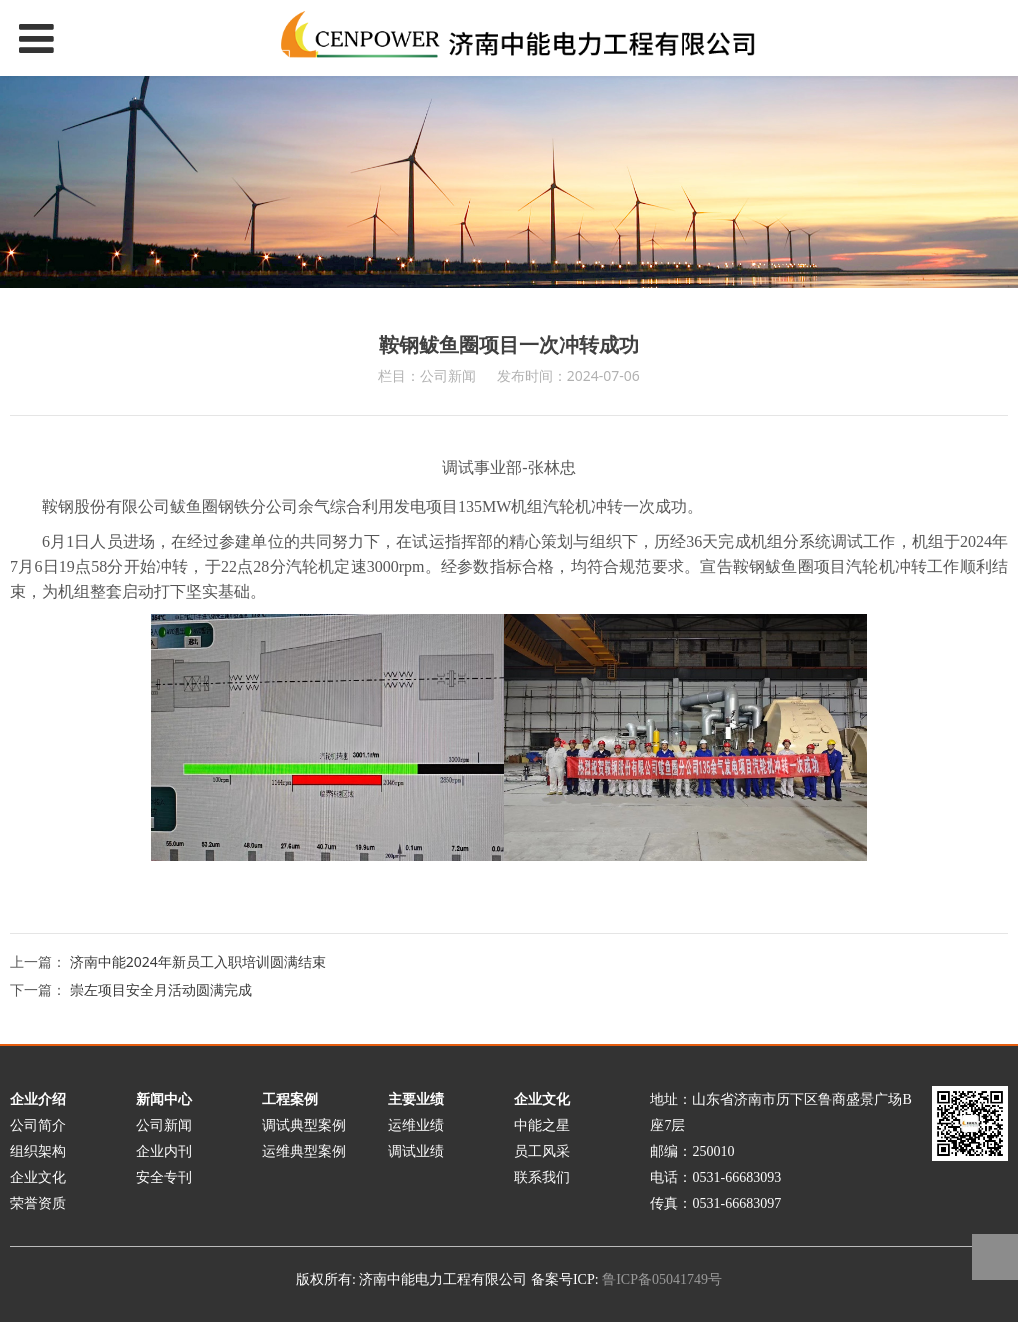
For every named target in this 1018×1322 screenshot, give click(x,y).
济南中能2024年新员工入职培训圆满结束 (198, 961)
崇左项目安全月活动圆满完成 (161, 989)
